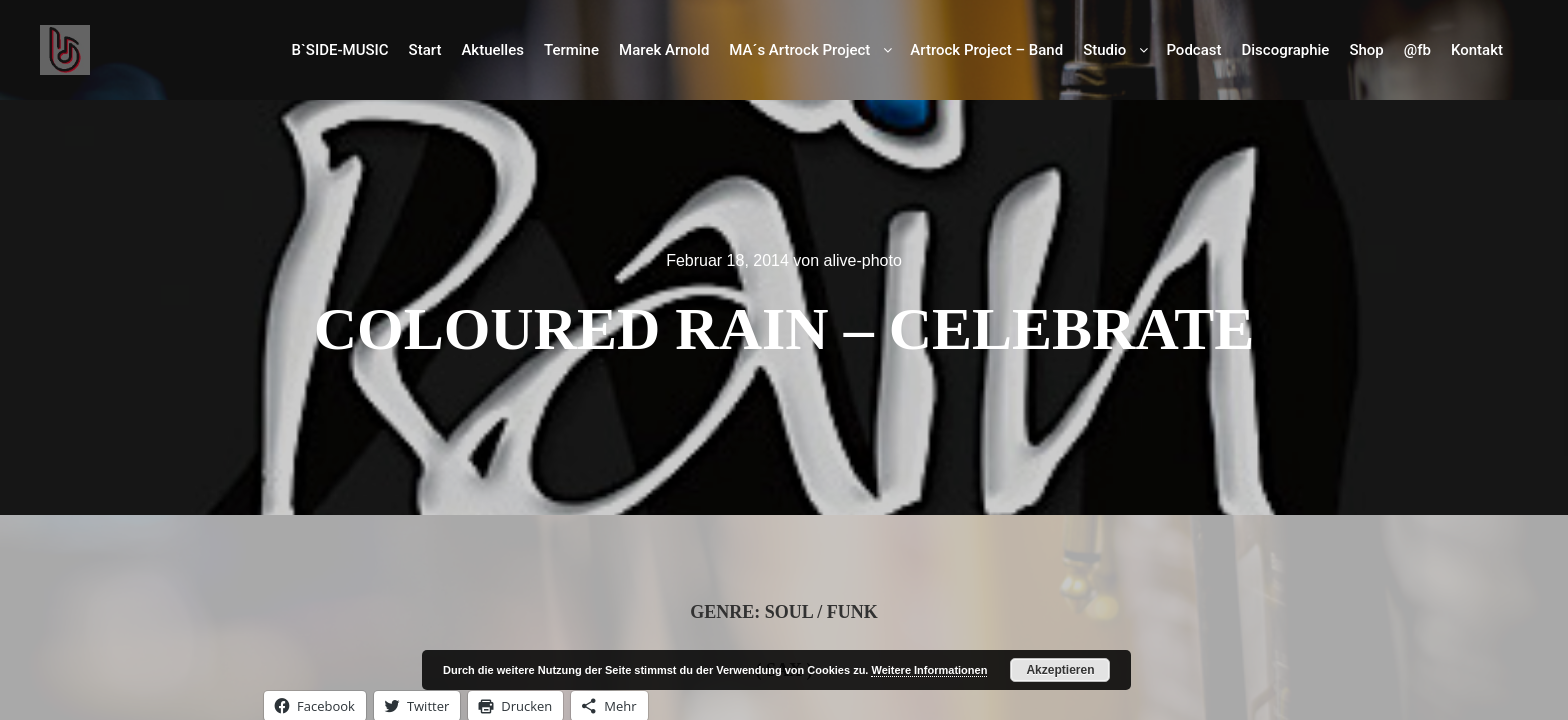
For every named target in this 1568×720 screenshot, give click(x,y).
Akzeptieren (1060, 670)
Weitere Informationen (929, 670)
